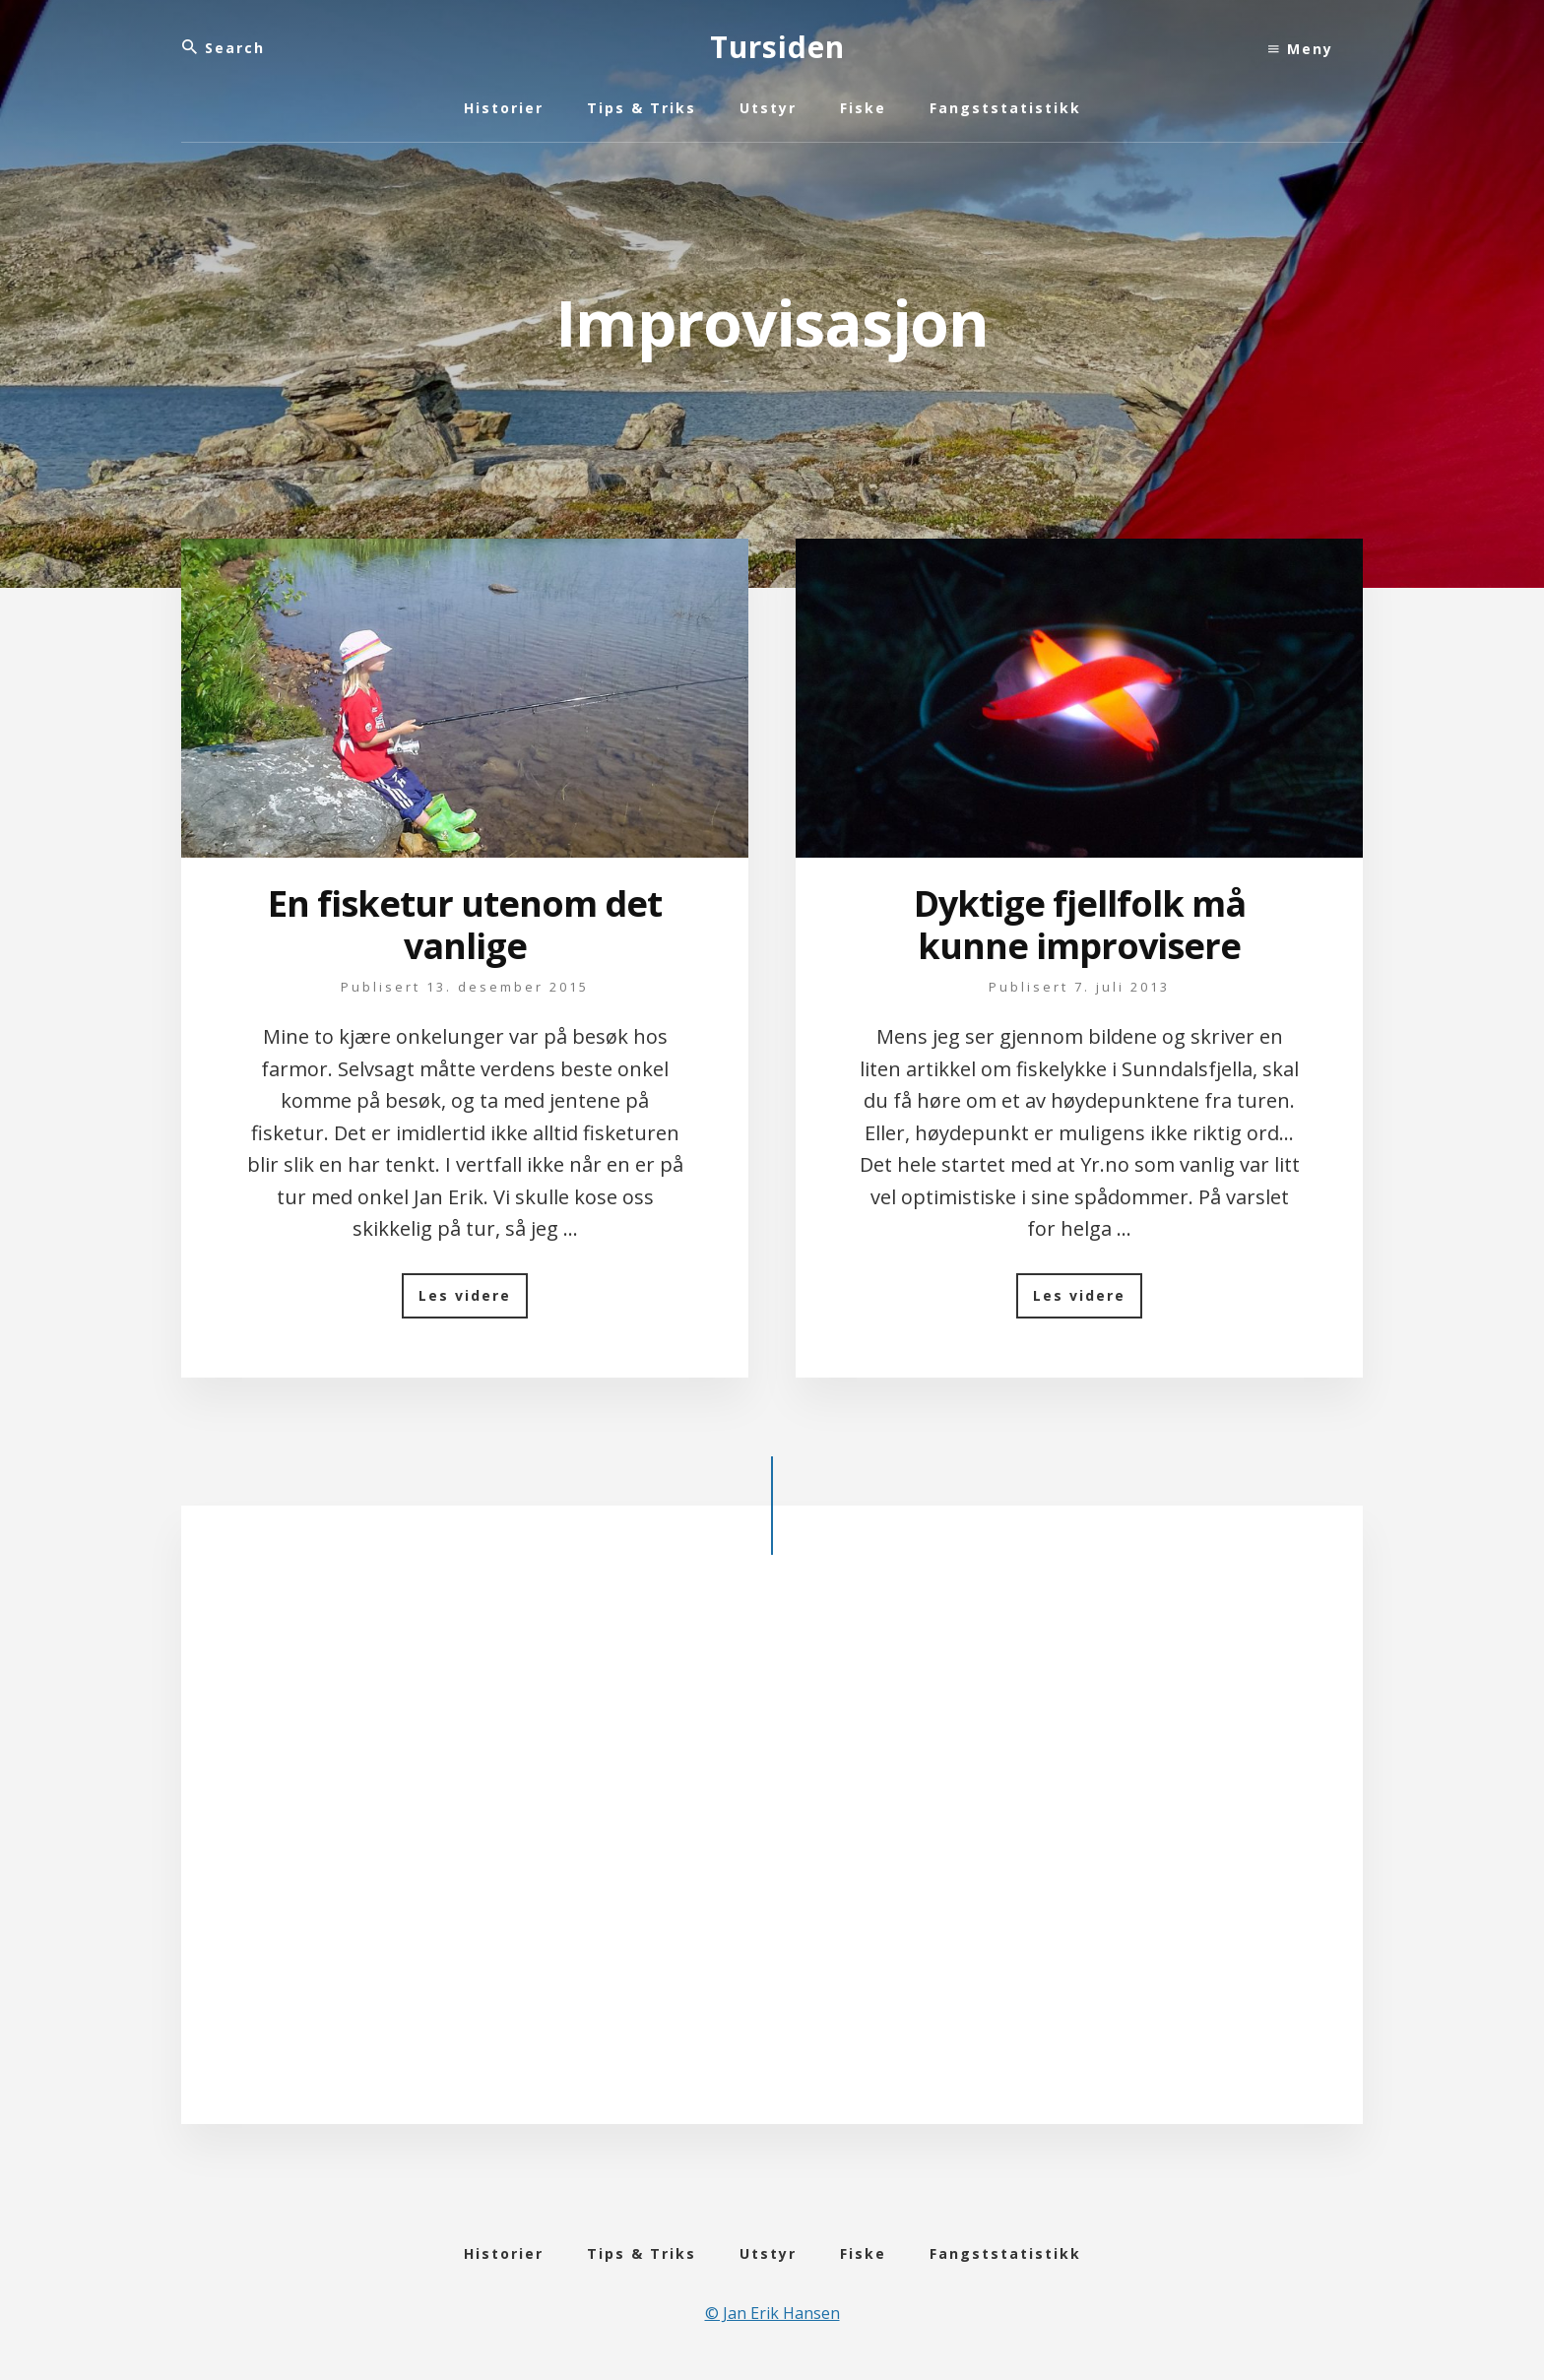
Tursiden (777, 47)
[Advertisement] (772, 1855)
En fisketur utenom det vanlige (465, 924)
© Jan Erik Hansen (772, 2313)
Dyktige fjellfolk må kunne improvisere (1080, 924)
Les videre (473, 1302)
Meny (1300, 48)
